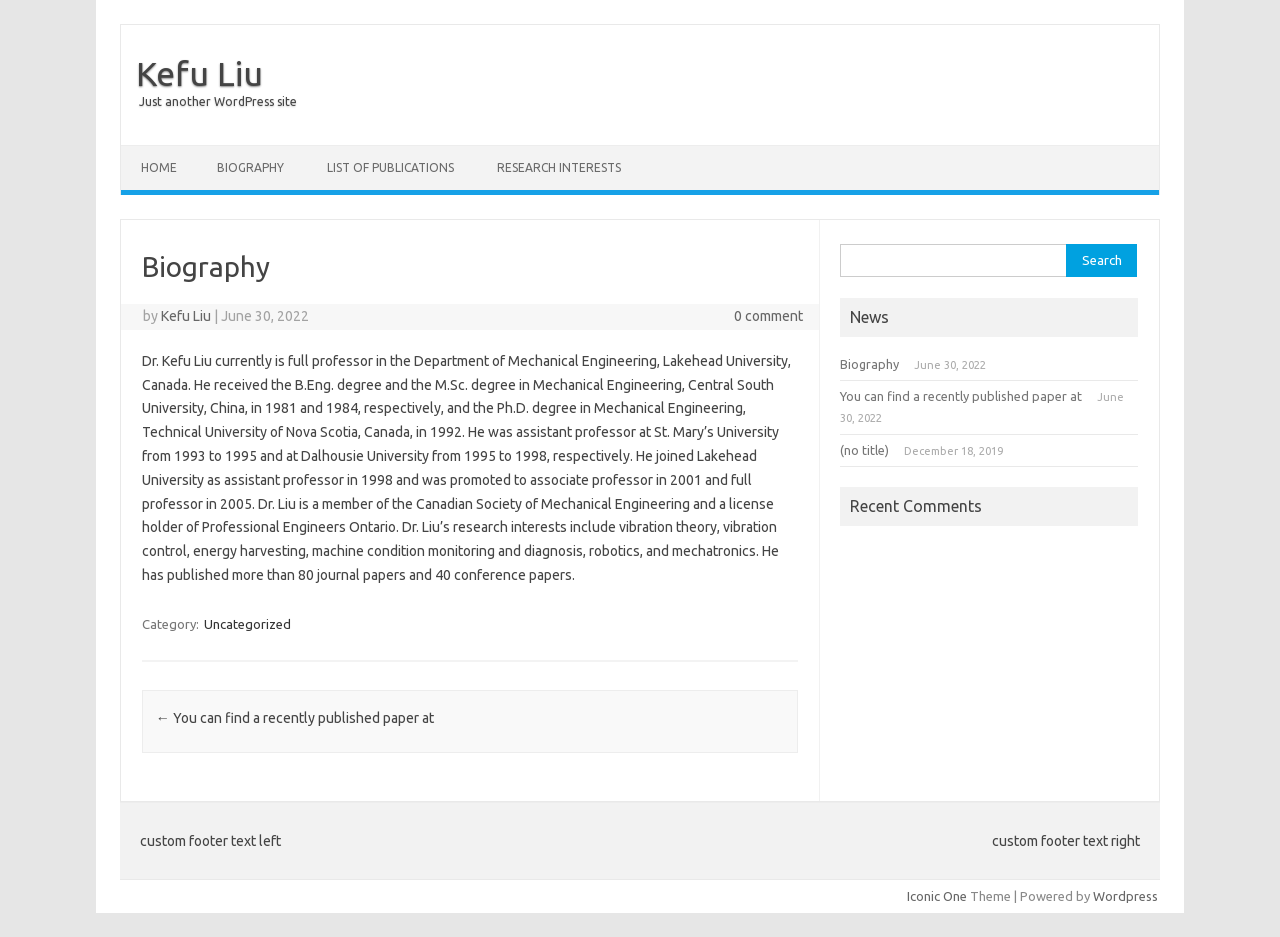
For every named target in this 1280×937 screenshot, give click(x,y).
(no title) (864, 450)
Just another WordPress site (218, 101)
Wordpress (1125, 896)
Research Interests (559, 167)
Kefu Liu (199, 73)
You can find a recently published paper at (295, 718)
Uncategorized (247, 624)
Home (159, 167)
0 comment (768, 316)
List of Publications (390, 167)
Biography (250, 167)
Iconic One (937, 896)
